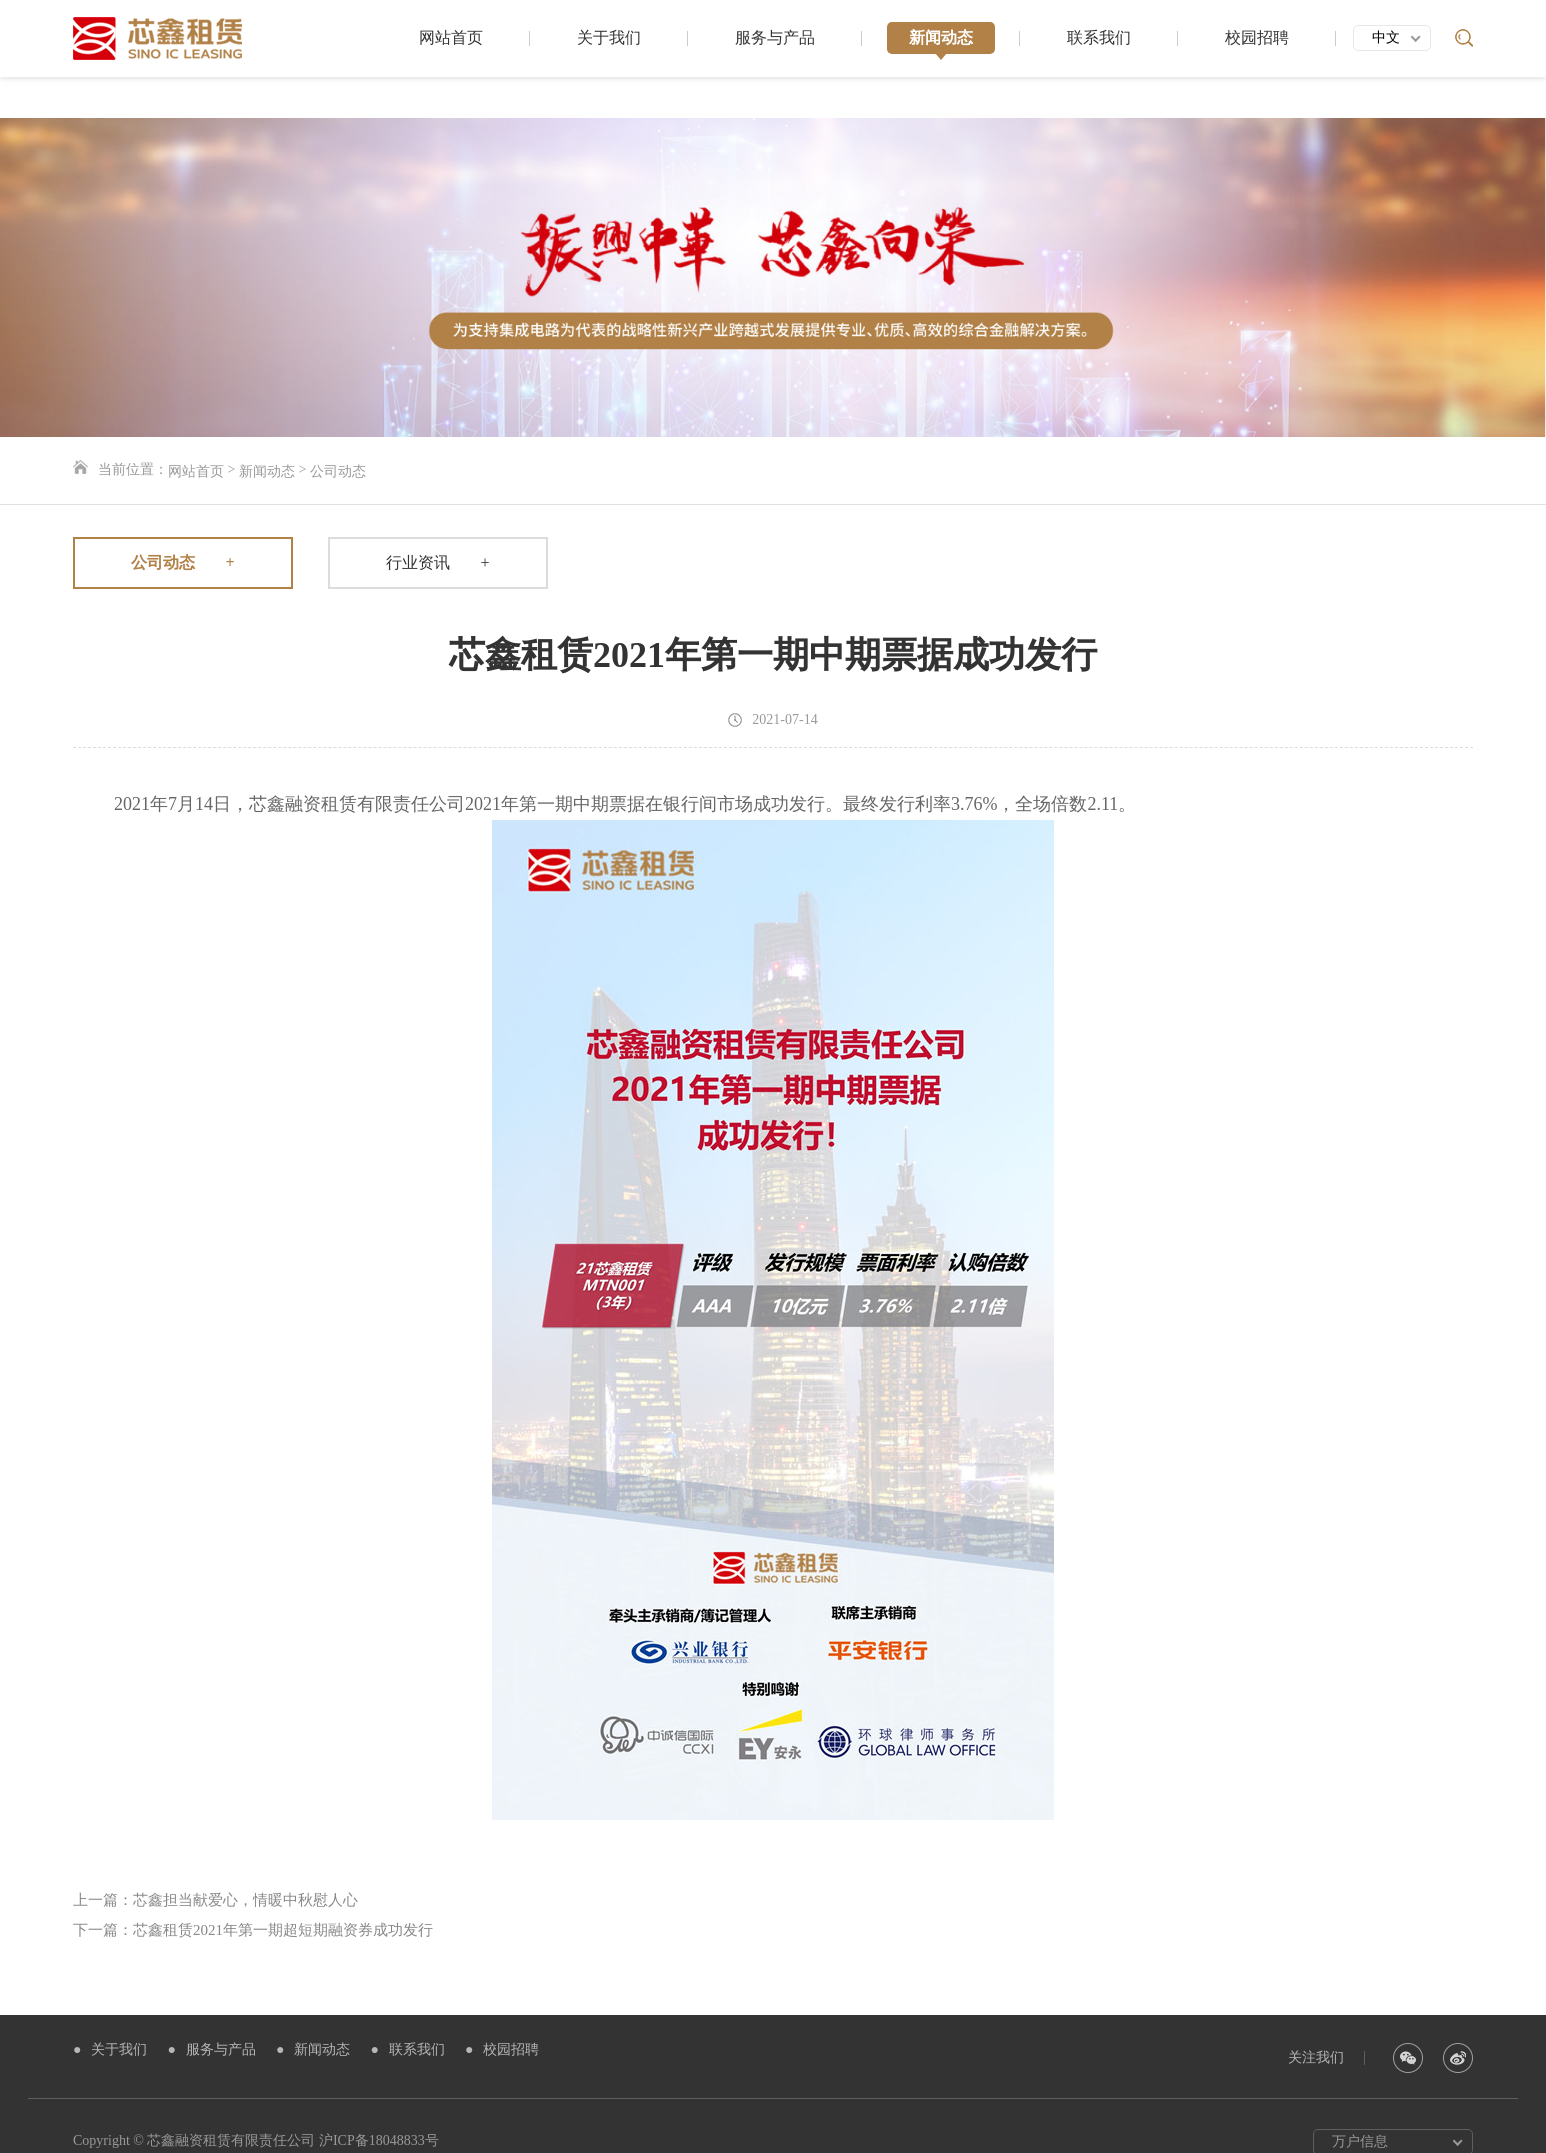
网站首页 (451, 42)
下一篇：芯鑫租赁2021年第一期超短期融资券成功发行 (253, 1899)
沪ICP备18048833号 (379, 2109)
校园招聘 (1257, 42)
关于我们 (609, 42)
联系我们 (1099, 42)
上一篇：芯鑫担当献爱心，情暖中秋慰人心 (215, 1869)
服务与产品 (775, 42)
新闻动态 (941, 42)
